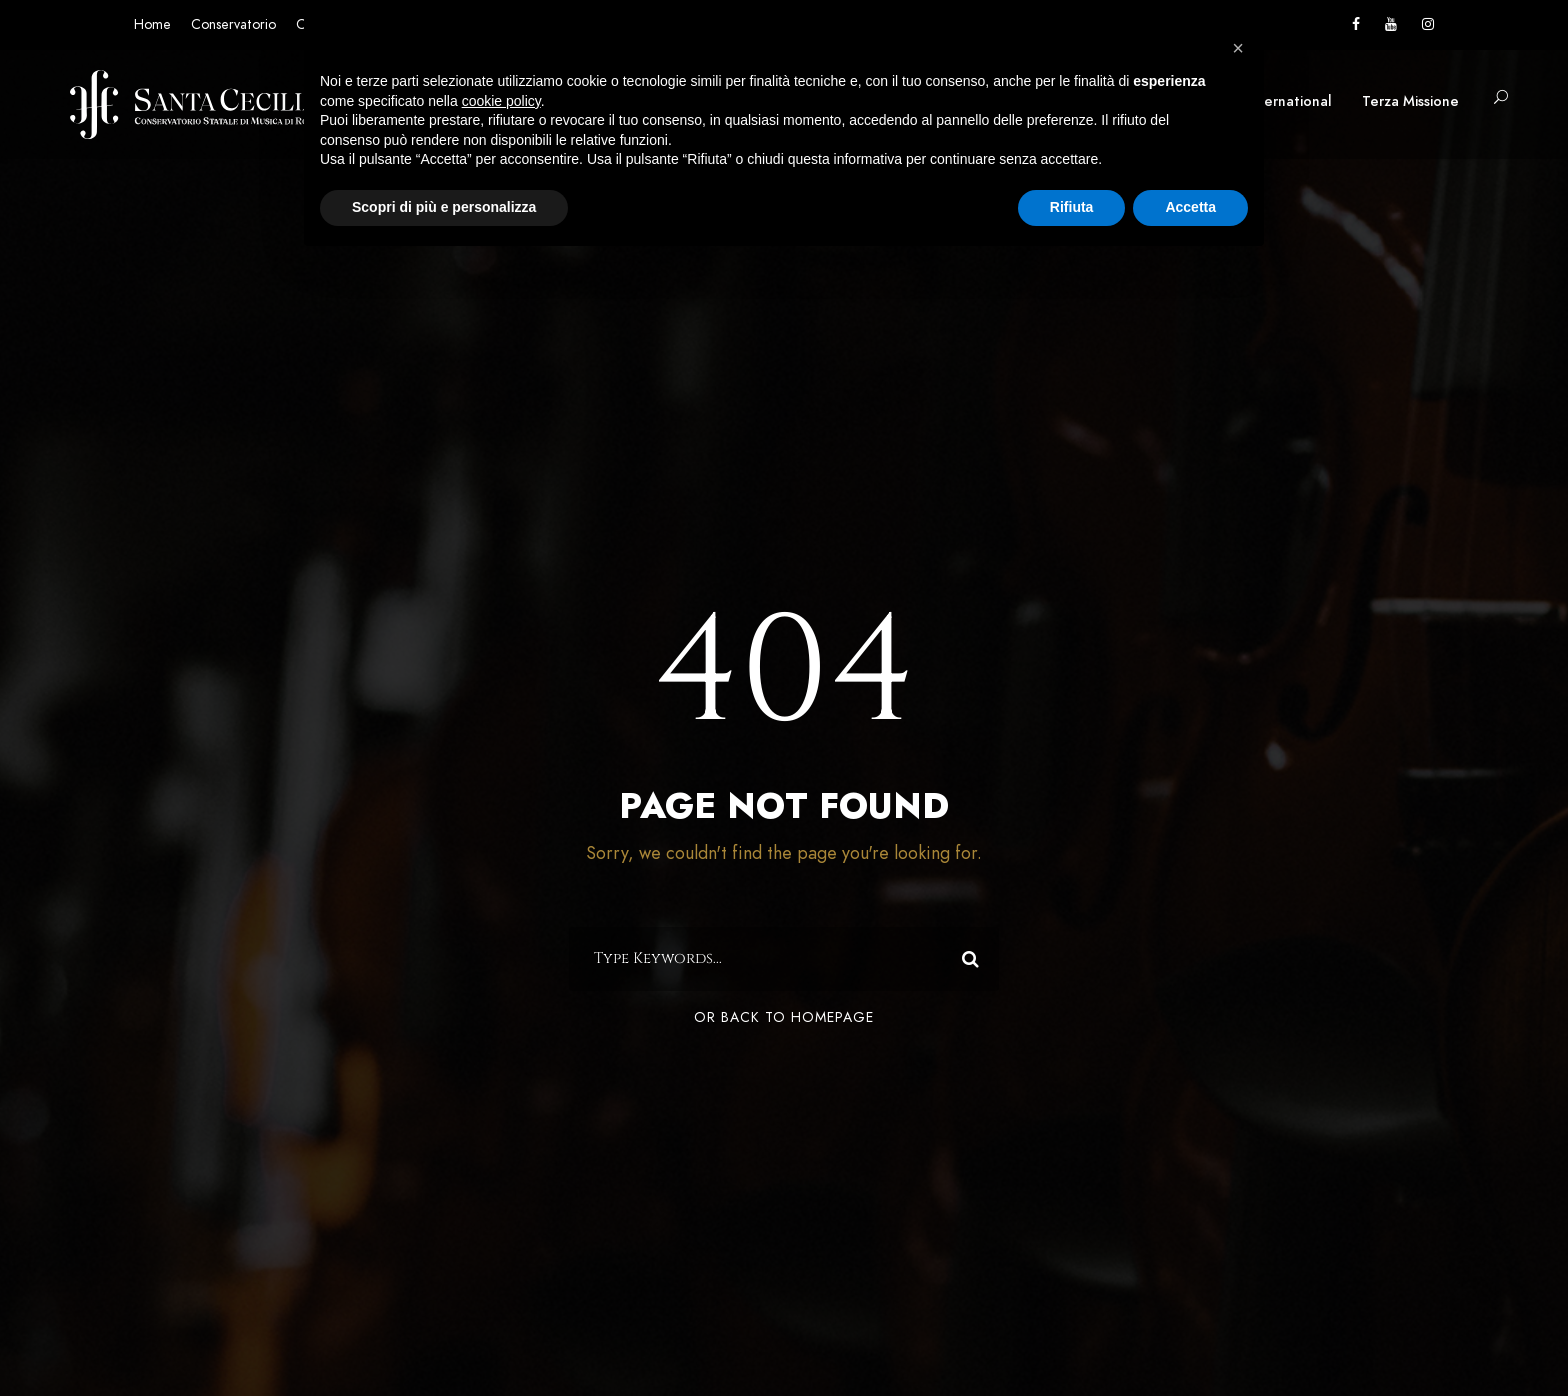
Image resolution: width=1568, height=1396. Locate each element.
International (1289, 101)
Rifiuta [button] (1072, 207)
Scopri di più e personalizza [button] (444, 207)
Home (152, 24)
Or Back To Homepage (784, 1017)
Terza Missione (1410, 101)
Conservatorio (233, 24)
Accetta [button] (1190, 207)
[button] (1238, 48)
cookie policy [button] (501, 101)
